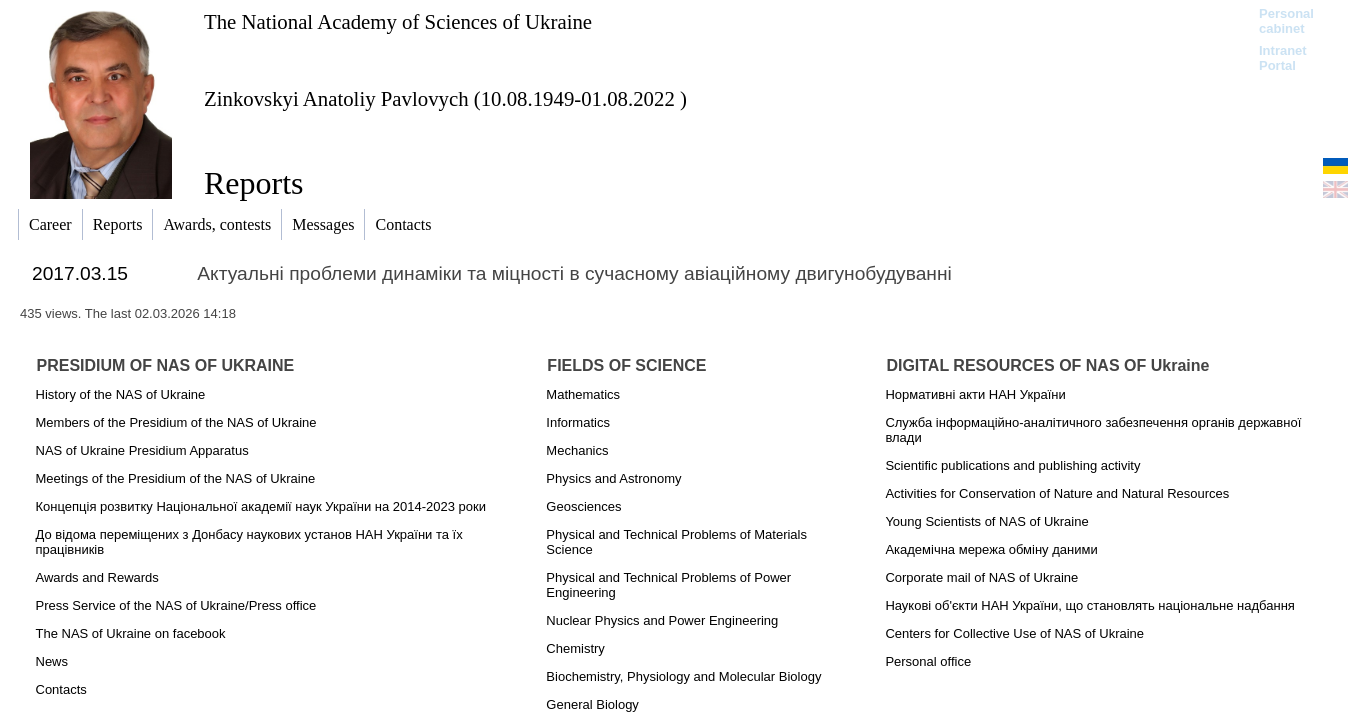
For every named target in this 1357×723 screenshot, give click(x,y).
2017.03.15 (80, 273)
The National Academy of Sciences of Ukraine (398, 21)
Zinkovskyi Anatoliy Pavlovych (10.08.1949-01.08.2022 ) (445, 98)
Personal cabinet (1286, 21)
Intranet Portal (1283, 58)
